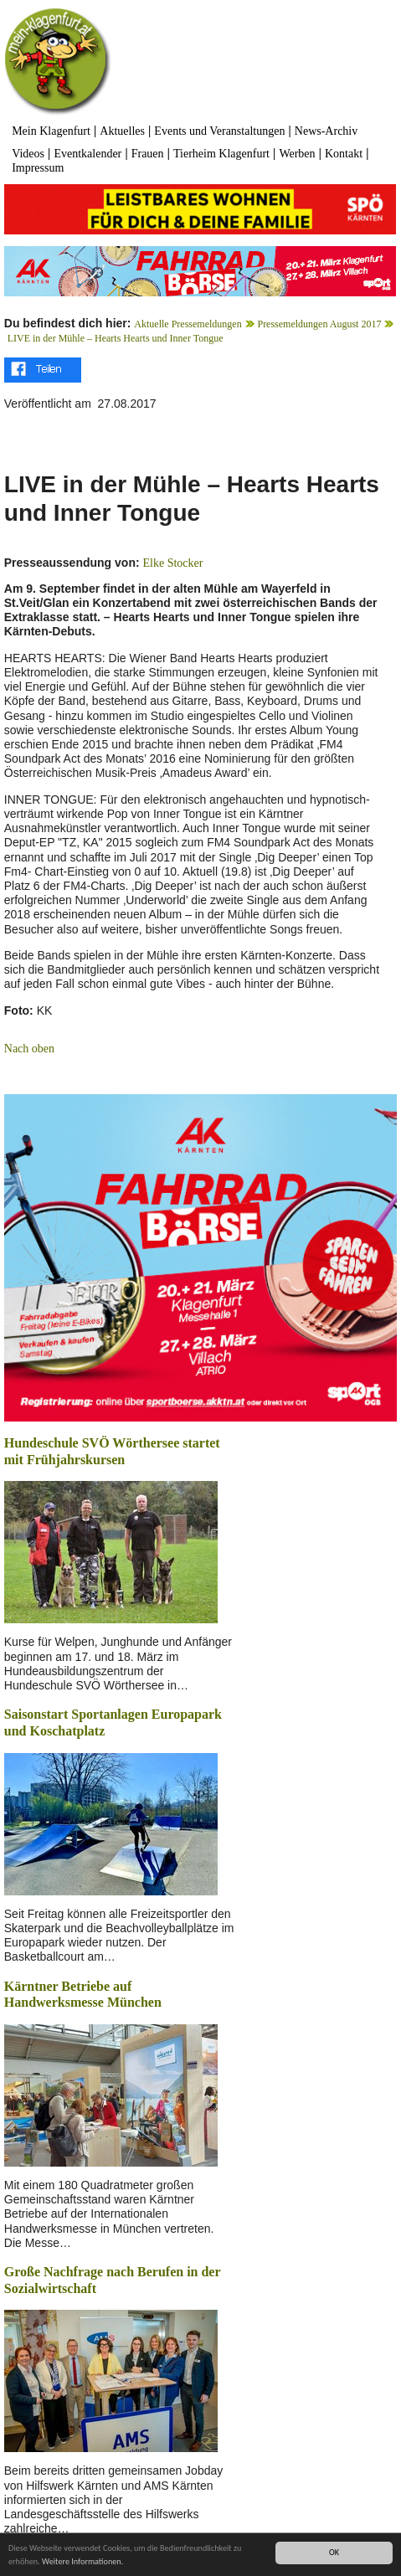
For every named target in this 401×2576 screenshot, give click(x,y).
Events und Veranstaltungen (219, 131)
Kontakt (343, 153)
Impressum (38, 168)
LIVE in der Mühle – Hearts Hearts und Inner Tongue (116, 338)
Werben (297, 153)
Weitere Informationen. (82, 2562)
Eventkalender (87, 153)
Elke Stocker (173, 563)
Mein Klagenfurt (51, 131)
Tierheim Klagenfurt (221, 153)
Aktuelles (122, 131)
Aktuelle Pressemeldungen (187, 324)
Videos (28, 153)
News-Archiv (326, 131)
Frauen (147, 153)
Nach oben (29, 1048)
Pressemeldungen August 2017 (319, 324)
